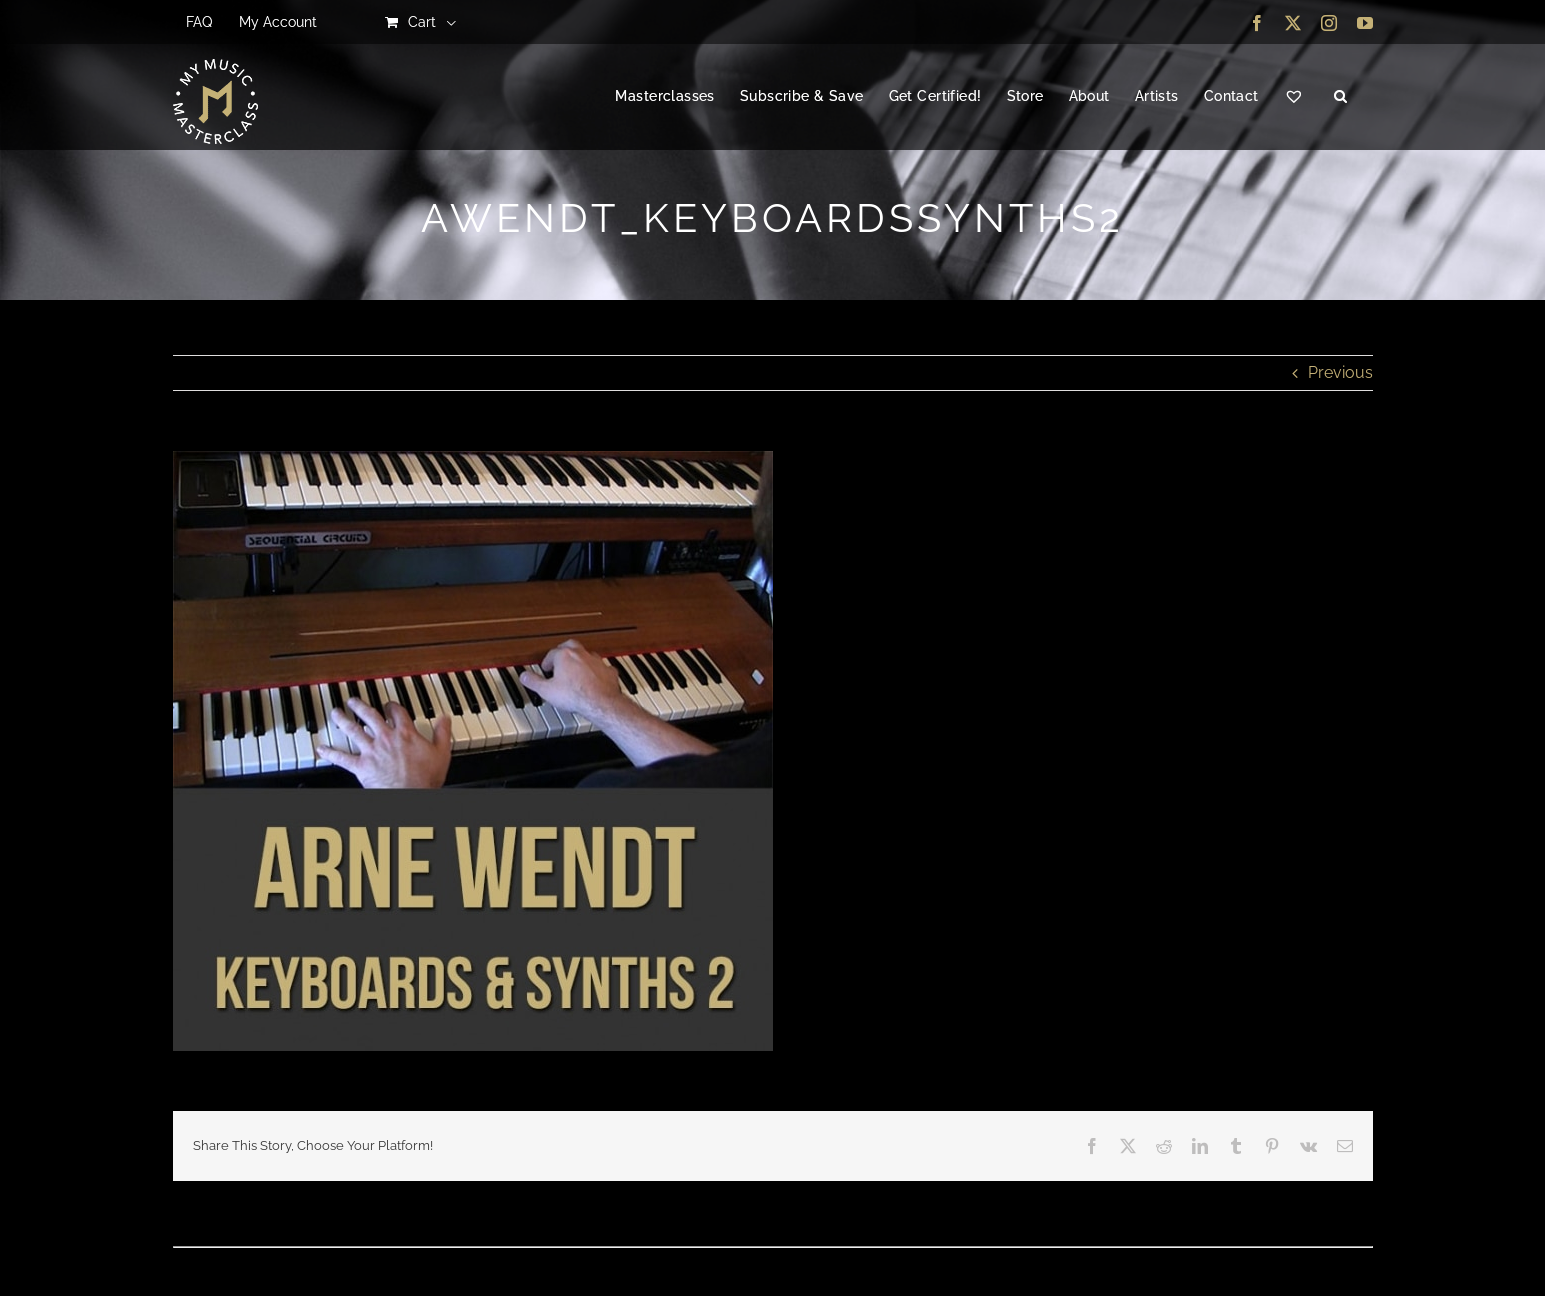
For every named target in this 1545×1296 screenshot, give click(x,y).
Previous (1340, 372)
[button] (1340, 97)
